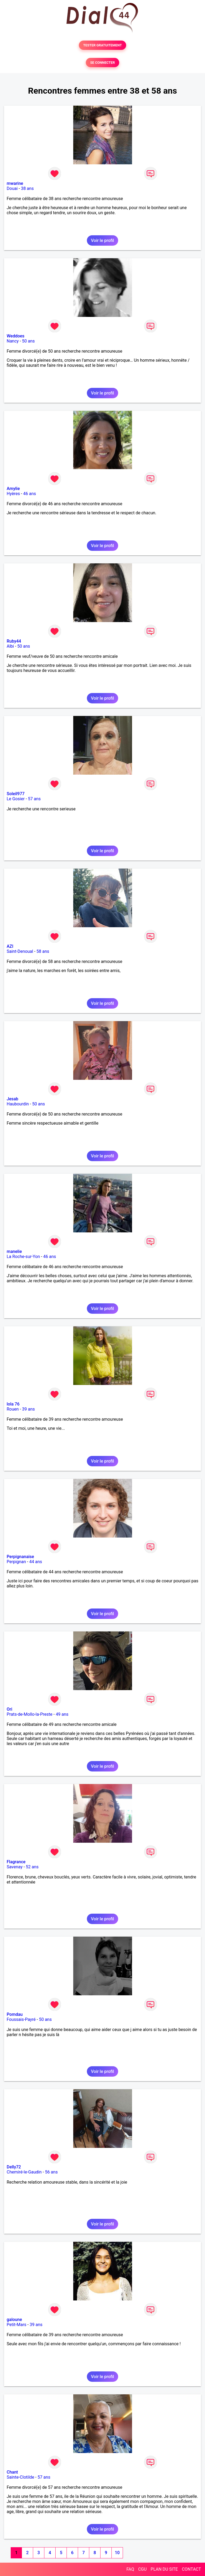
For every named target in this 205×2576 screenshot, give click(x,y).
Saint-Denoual (20, 951)
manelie (14, 1251)
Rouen (13, 1409)
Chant (12, 2472)
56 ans (51, 2172)
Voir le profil (102, 240)
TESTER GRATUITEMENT (102, 45)
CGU (142, 2569)
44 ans (35, 1561)
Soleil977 (16, 793)
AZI (10, 946)
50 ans (28, 341)
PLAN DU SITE (164, 2569)
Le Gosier (16, 798)
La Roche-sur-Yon (23, 1256)
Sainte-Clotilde (20, 2477)
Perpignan (16, 1561)
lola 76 (13, 1404)
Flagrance (16, 1861)
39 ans (28, 1409)
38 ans (27, 188)
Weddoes (15, 336)
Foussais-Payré (21, 2019)
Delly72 (14, 2166)
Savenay (14, 1866)
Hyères (13, 493)
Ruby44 (14, 641)
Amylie (13, 488)
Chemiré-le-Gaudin (24, 2172)
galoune (14, 2319)
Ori (9, 1709)
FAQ (130, 2569)
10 (117, 2552)
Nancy (13, 341)
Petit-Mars (16, 2324)
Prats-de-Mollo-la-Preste (29, 1714)
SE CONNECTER (102, 63)
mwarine (15, 183)
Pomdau (15, 2014)
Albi (10, 646)
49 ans (62, 1714)
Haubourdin (18, 1103)
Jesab (12, 1098)
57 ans (34, 798)
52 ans (32, 1866)
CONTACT (191, 2569)
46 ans (29, 493)
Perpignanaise (20, 1556)
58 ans (42, 951)
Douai (12, 188)
